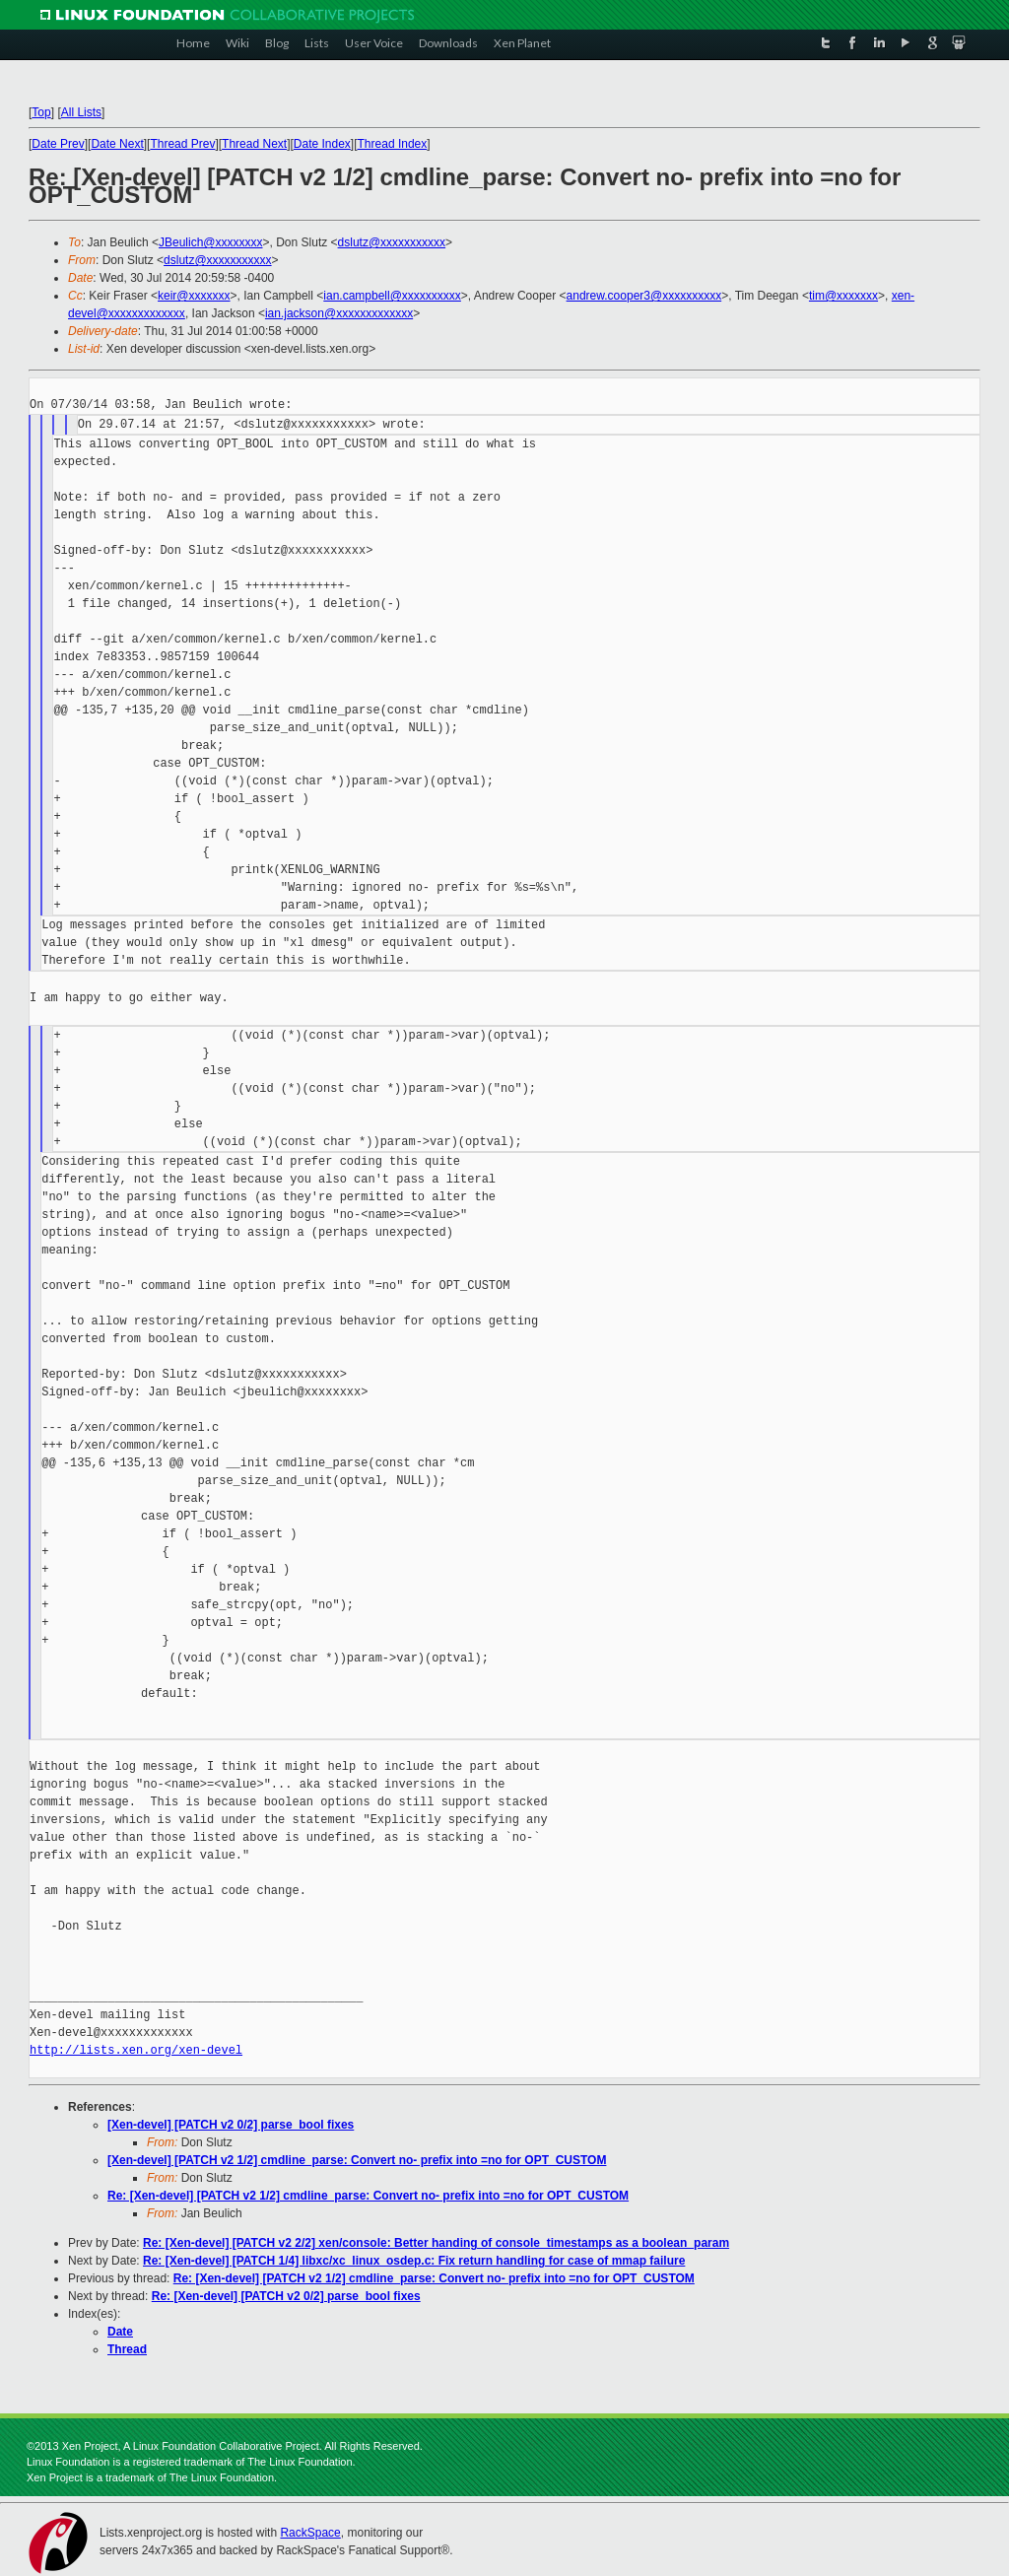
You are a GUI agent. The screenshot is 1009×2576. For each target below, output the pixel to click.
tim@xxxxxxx (843, 296)
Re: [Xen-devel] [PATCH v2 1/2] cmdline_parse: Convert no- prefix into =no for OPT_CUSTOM (368, 2196)
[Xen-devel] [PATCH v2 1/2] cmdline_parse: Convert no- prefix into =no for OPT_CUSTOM (356, 2160)
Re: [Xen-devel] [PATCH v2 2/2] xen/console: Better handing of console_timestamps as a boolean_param (436, 2243)
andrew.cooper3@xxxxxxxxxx (644, 296)
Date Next (117, 144)
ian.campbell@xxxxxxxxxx (392, 296)
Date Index (322, 144)
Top (41, 112)
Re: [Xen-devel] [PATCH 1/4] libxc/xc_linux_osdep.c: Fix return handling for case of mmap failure (414, 2261)
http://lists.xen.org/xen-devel (136, 2050)
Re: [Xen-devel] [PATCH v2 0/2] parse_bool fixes (286, 2296)
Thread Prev (182, 144)
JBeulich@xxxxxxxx (211, 242)
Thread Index (393, 144)
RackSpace (310, 2533)
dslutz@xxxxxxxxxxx (392, 242)
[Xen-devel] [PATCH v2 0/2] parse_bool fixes (230, 2125)
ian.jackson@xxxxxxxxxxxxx (339, 313)
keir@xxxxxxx (194, 296)
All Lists (81, 112)
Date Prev (58, 144)
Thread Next (254, 144)
